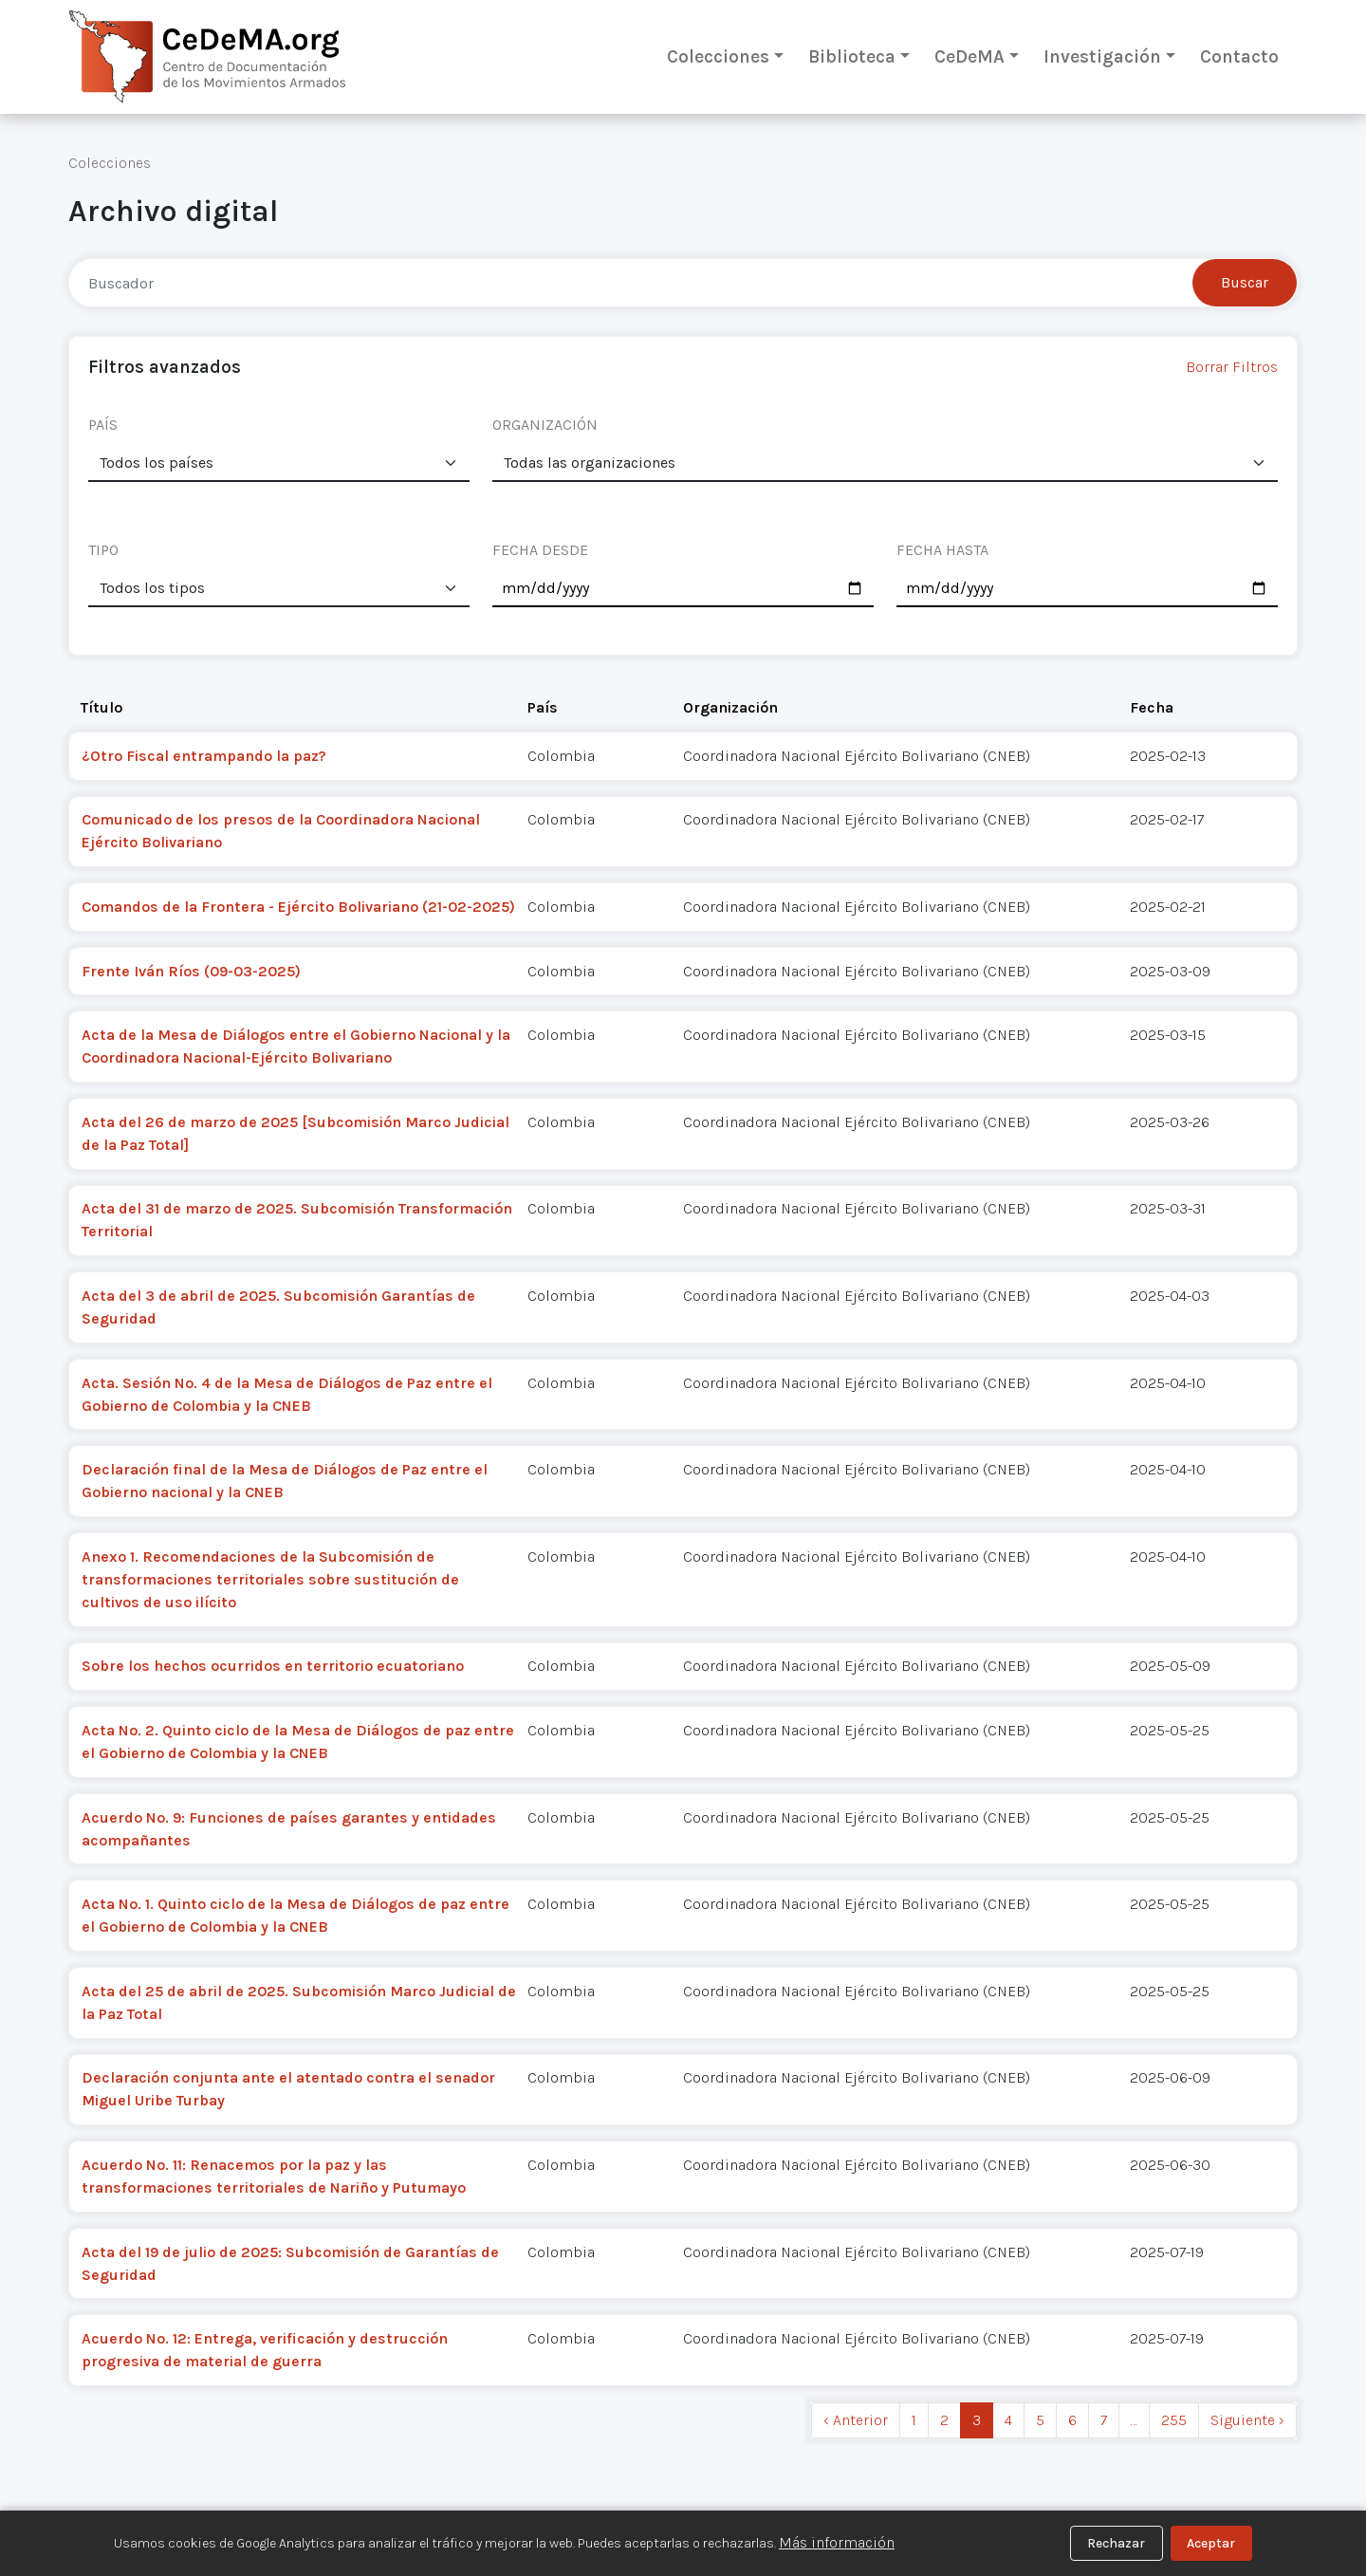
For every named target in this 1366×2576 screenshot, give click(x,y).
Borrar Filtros (1232, 367)
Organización (730, 707)
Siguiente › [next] (1247, 2420)
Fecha (1151, 707)
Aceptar (1211, 2543)
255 (1174, 2420)
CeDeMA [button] (969, 56)
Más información (837, 2542)
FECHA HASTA (942, 550)
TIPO (103, 550)
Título (101, 707)
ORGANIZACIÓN (545, 425)
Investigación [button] (1102, 56)
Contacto (1239, 56)
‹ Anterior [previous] (855, 2420)
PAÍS (103, 425)
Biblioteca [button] (851, 56)
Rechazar (1116, 2543)
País (542, 707)
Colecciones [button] (718, 56)
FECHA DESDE (540, 550)
